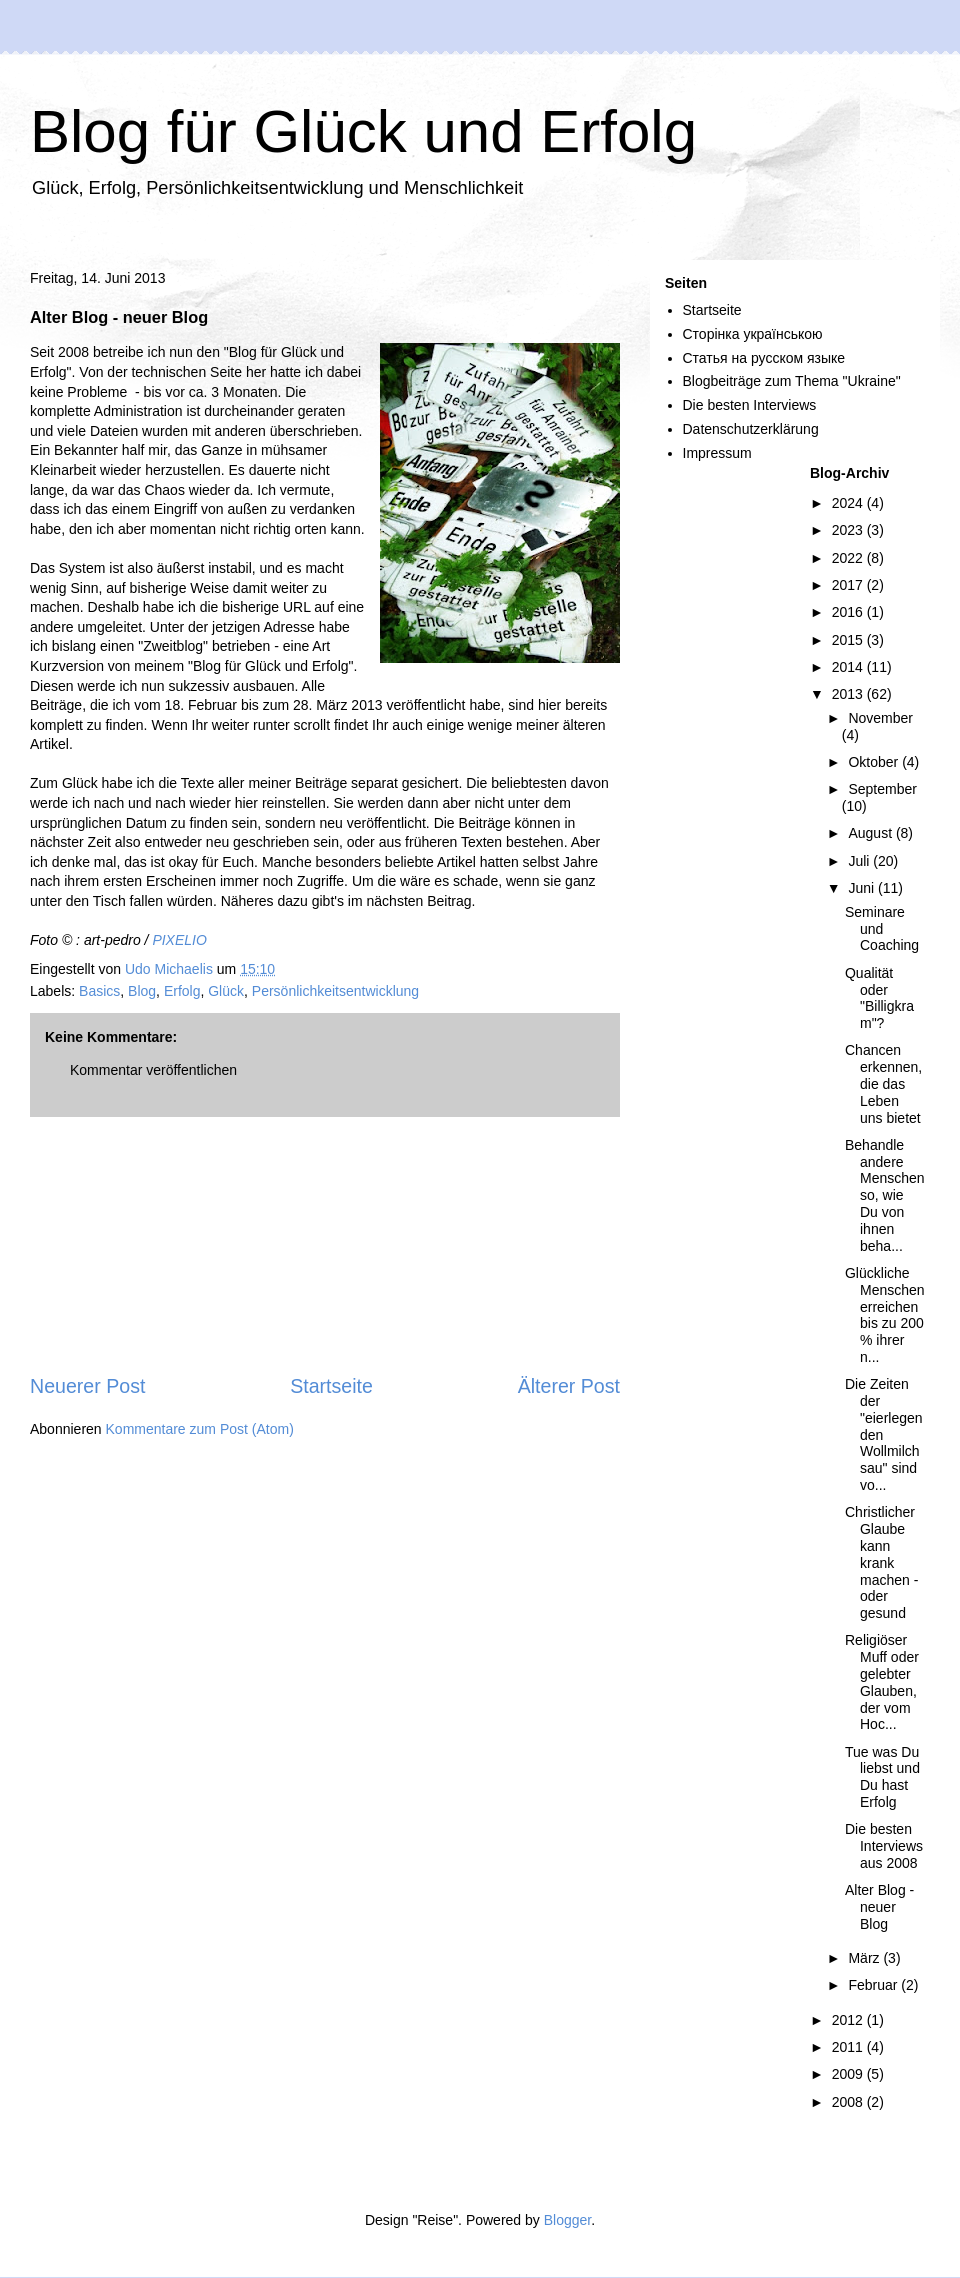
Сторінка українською (753, 334)
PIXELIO (179, 940)
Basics (99, 991)
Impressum (717, 453)
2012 (849, 2020)
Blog (142, 991)
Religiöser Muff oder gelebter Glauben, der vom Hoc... (882, 1682)
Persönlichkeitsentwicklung (335, 991)
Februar (874, 1985)
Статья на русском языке (764, 358)
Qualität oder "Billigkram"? (879, 998)
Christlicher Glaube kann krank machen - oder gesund (881, 1562)
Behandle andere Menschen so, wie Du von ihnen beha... (885, 1195)
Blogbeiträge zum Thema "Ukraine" (792, 381)
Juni (863, 888)
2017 (849, 585)
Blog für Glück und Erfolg (363, 131)
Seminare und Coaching (882, 929)
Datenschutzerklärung (751, 429)
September (882, 789)
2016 (849, 612)
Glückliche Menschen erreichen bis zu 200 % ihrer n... (885, 1315)
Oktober (875, 762)
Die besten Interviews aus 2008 (884, 1846)
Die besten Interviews (750, 405)
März (865, 1958)
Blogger (567, 2220)
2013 (849, 694)
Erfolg (182, 991)
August (871, 833)
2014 (849, 667)
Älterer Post (569, 1386)
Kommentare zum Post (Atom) (200, 1429)
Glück (226, 991)
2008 (849, 2102)
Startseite (331, 1386)
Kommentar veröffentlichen (153, 1070)
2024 (849, 503)
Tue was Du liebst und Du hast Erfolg (882, 1777)
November (880, 718)
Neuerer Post (87, 1386)
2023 (849, 530)
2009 (849, 2074)
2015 (849, 640)
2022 (849, 558)
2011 (849, 2047)
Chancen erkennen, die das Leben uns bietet (883, 1083)
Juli (860, 861)
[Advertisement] (325, 1245)
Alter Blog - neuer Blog (879, 1907)
